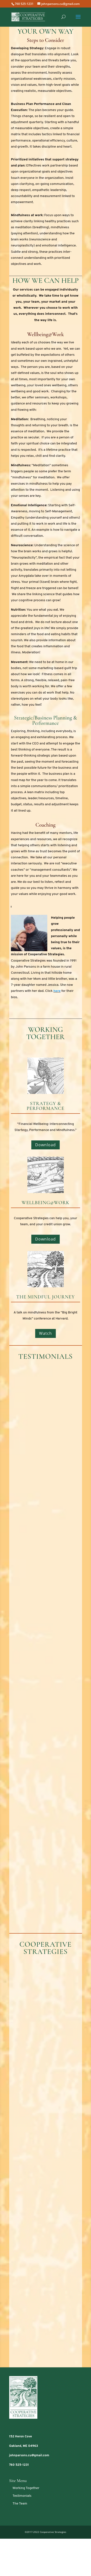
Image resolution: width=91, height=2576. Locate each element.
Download (45, 1144)
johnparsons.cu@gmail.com (29, 2455)
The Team (20, 2504)
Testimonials (22, 2496)
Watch (45, 1333)
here (56, 991)
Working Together (26, 2488)
